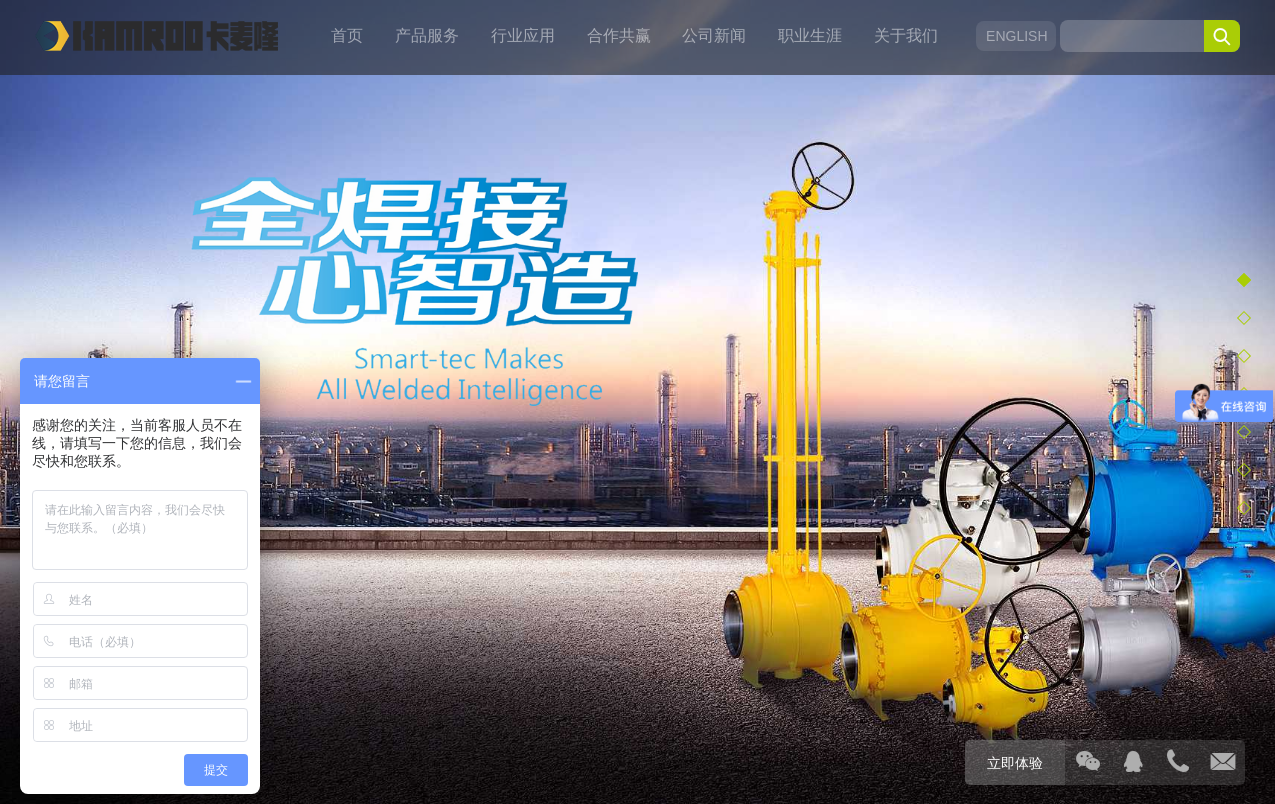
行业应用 (523, 35)
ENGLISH (1016, 36)
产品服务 (427, 35)
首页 (347, 35)
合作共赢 (619, 35)
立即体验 (1015, 763)
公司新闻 (714, 35)
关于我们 (906, 35)
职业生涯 (810, 35)
